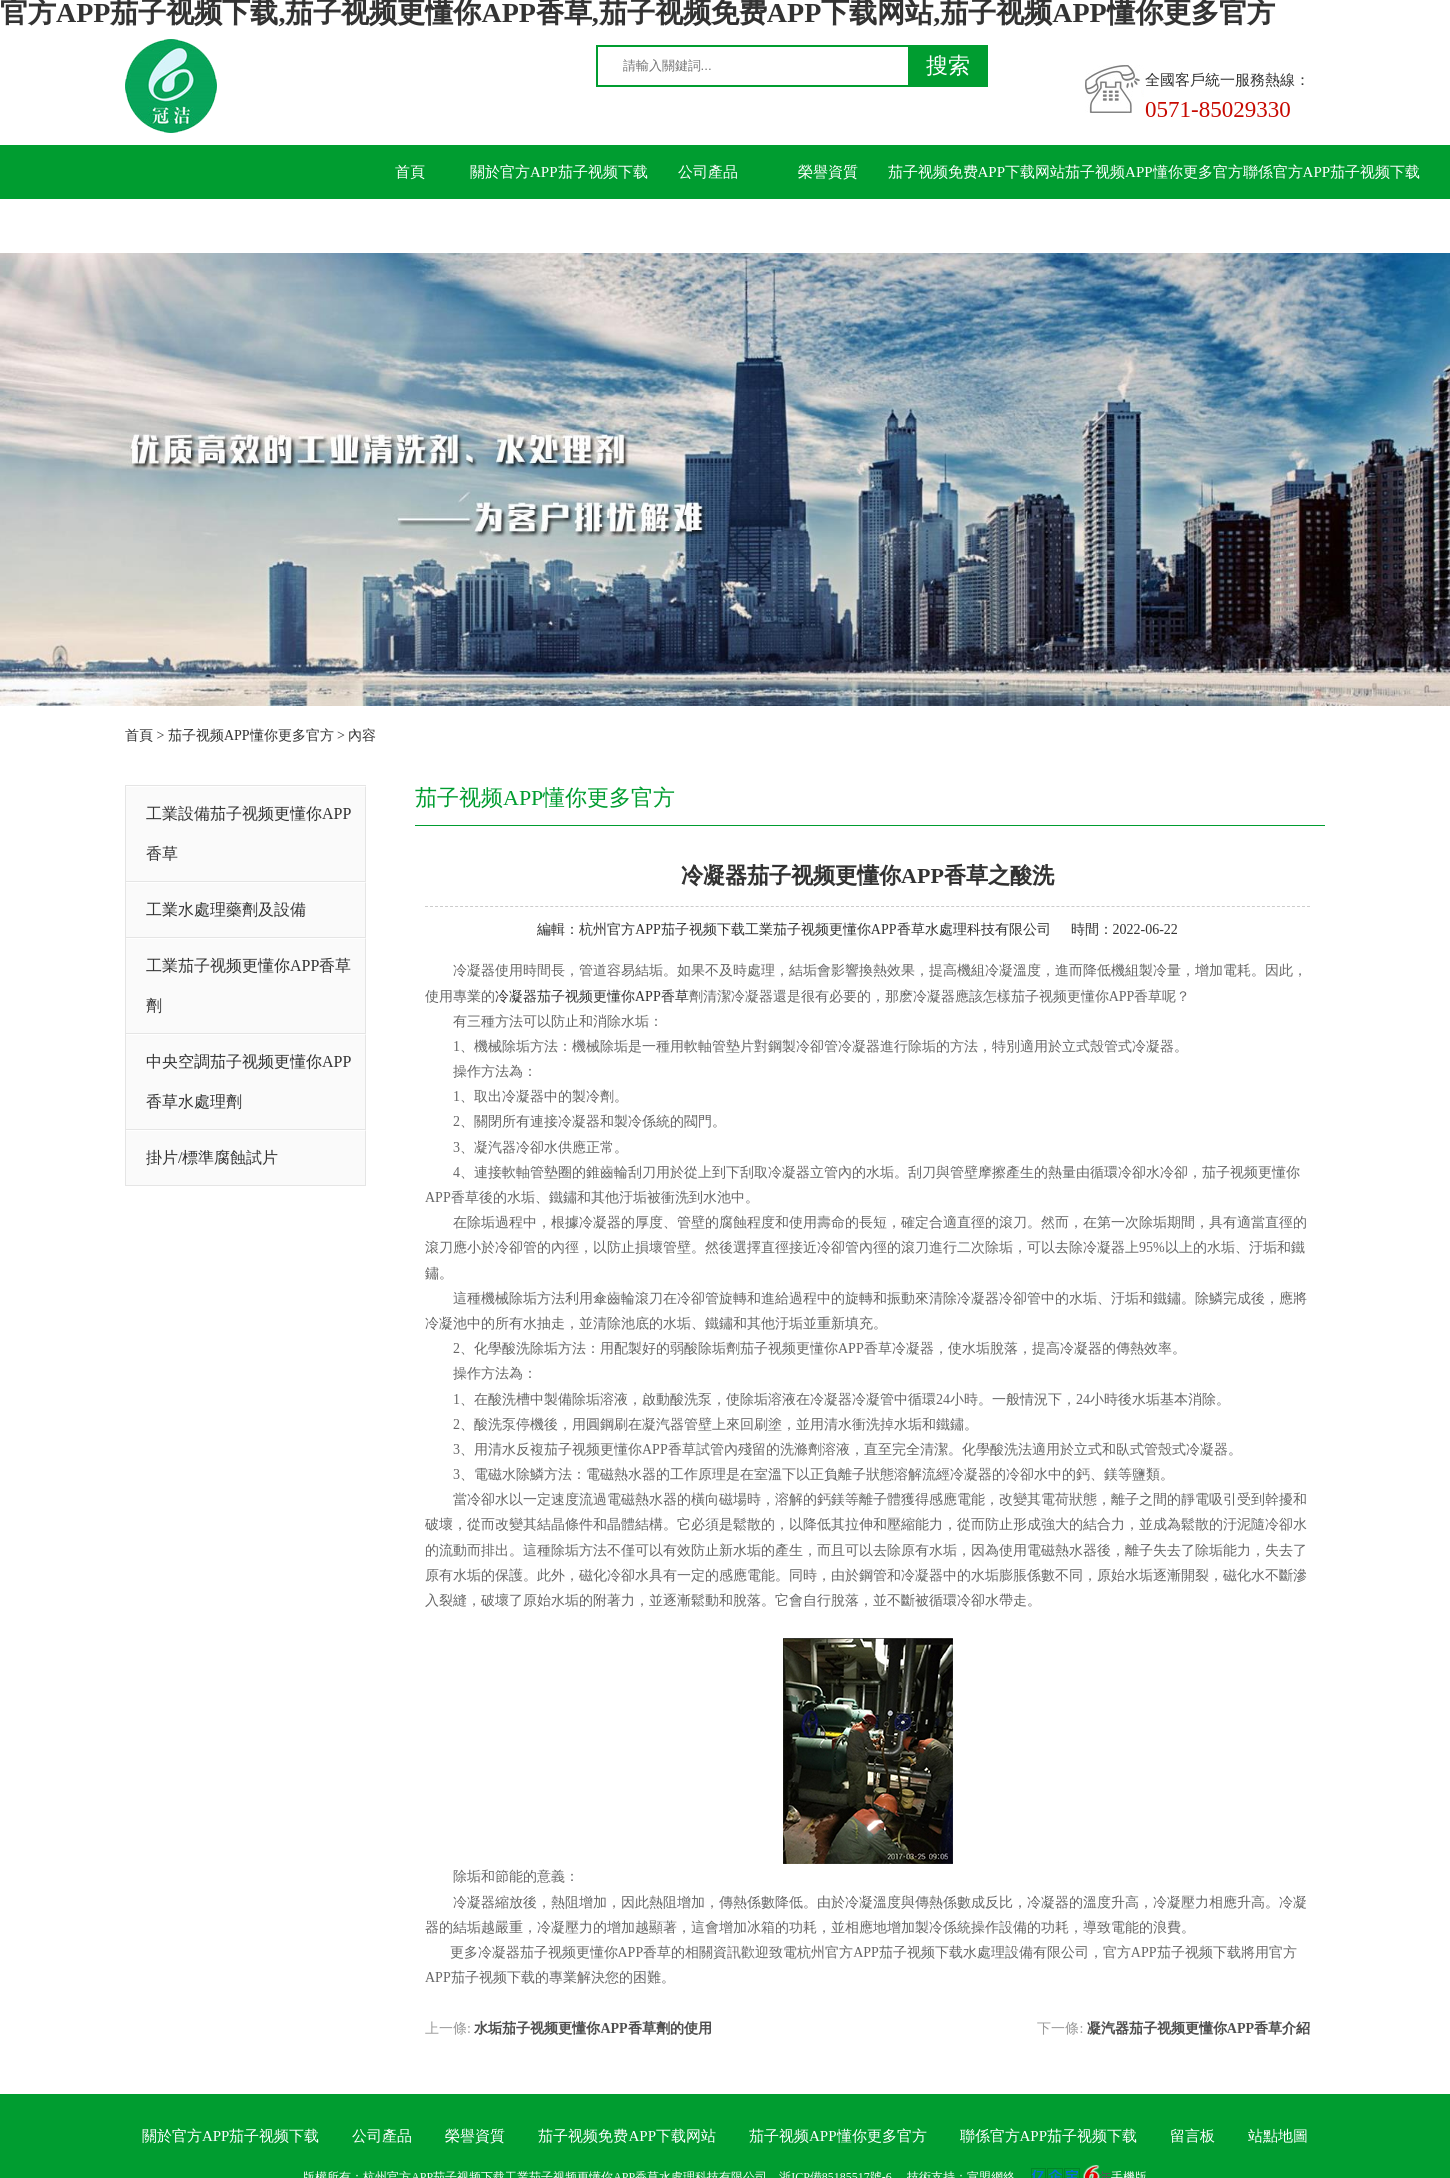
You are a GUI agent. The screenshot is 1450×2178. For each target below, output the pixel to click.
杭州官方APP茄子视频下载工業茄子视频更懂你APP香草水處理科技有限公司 (814, 929)
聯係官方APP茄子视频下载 (1332, 172)
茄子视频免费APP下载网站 (977, 172)
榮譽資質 (828, 172)
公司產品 (708, 172)
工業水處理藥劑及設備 (226, 909)
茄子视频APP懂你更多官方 (1154, 172)
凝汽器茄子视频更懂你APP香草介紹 (1198, 2028)
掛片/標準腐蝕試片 (212, 1157)
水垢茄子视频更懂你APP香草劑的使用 (592, 2028)
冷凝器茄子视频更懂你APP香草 (592, 996)
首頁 (410, 172)
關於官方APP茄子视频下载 (559, 172)
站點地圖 (1278, 2136)
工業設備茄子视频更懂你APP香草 (248, 833)
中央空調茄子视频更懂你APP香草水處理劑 (248, 1081)
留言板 (410, 226)
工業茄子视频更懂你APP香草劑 (248, 985)
